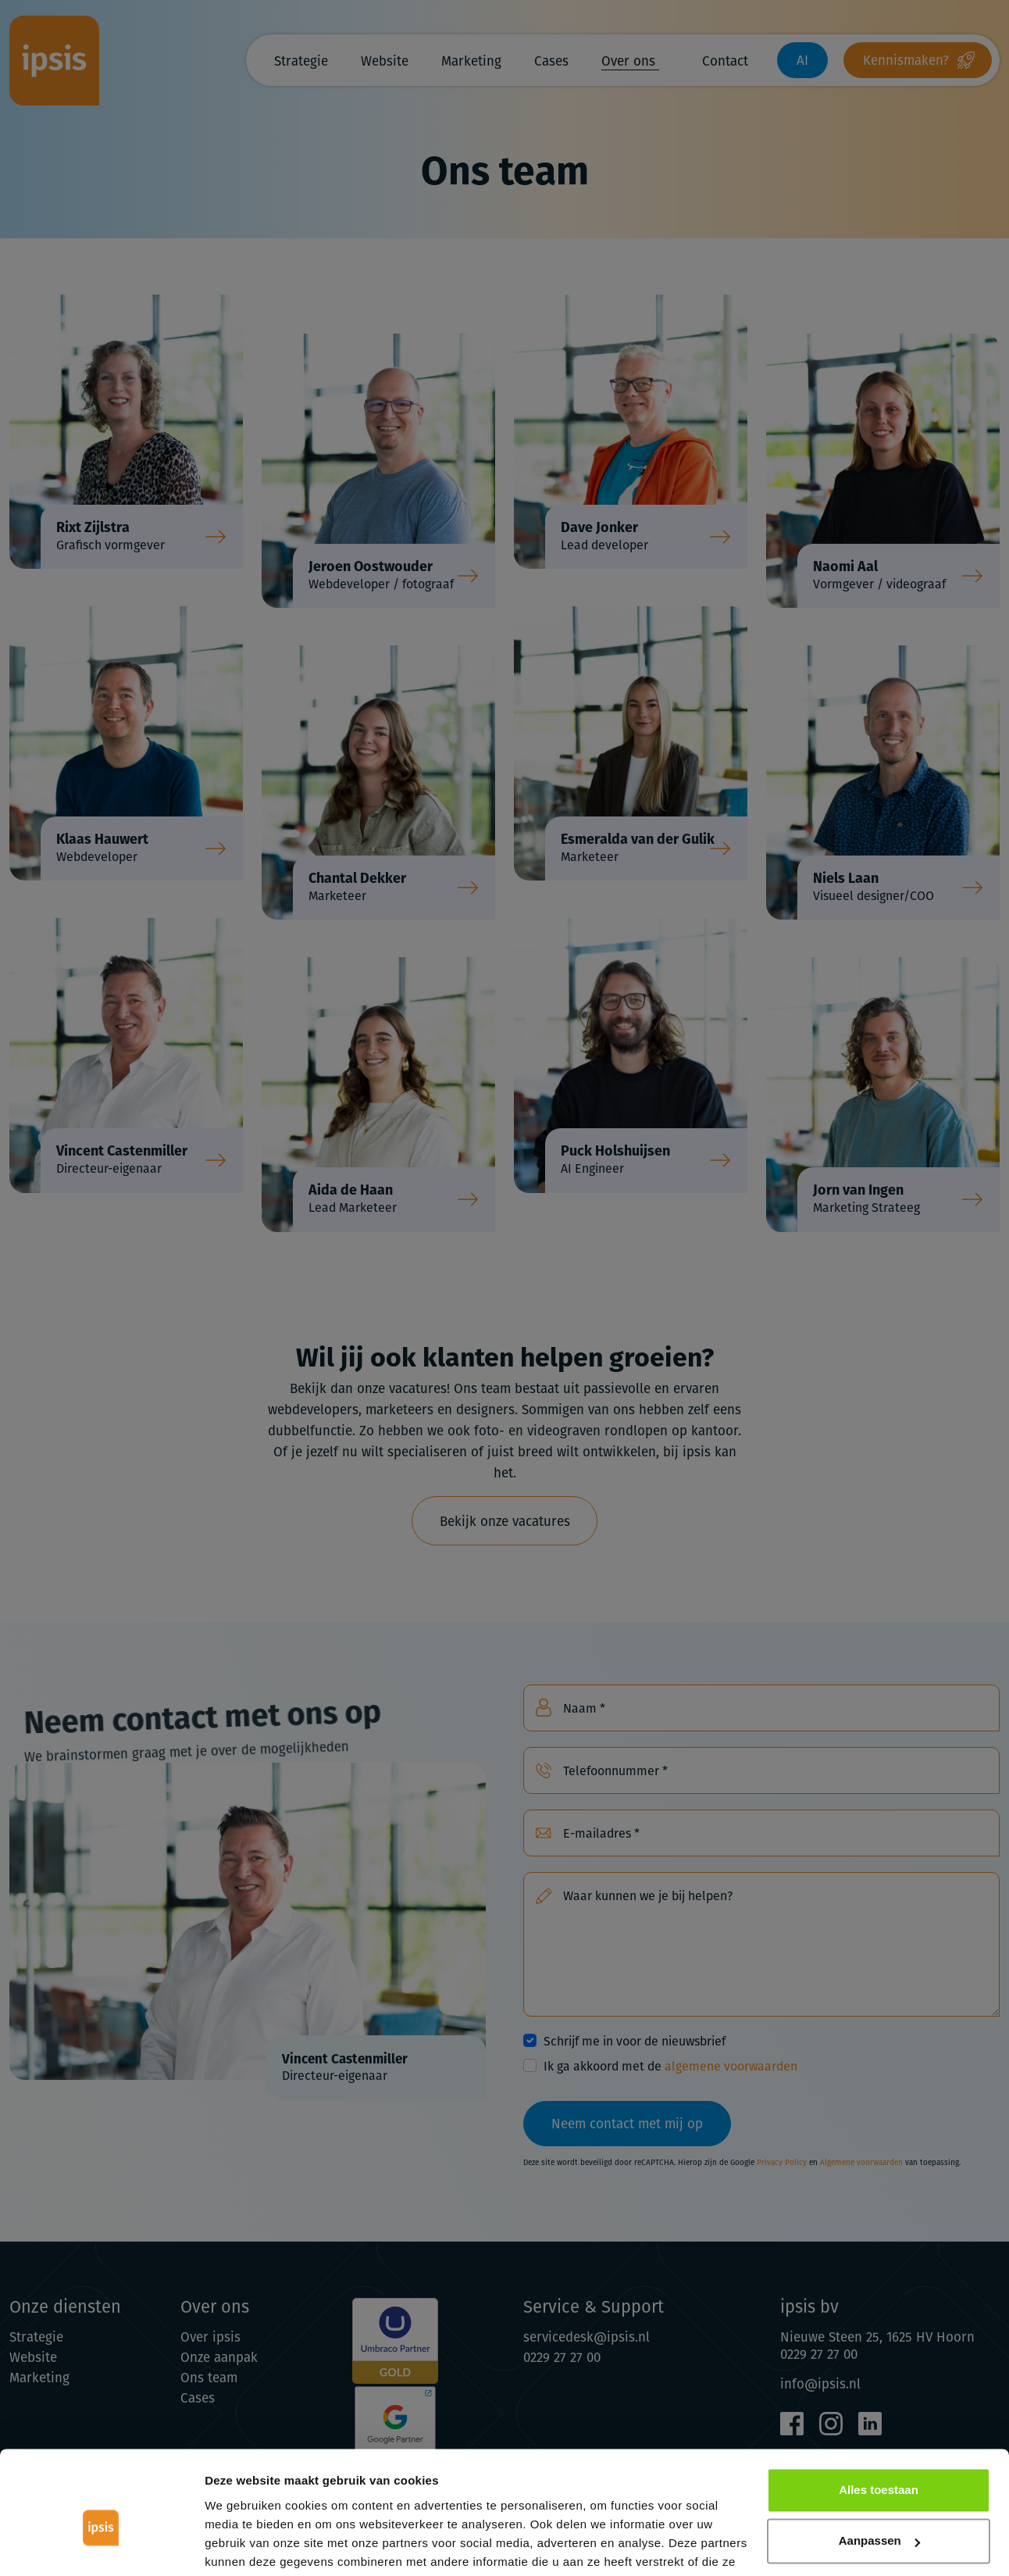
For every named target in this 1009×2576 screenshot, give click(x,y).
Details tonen (242, 2545)
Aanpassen (879, 2462)
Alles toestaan (878, 2411)
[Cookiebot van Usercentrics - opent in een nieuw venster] (101, 2545)
